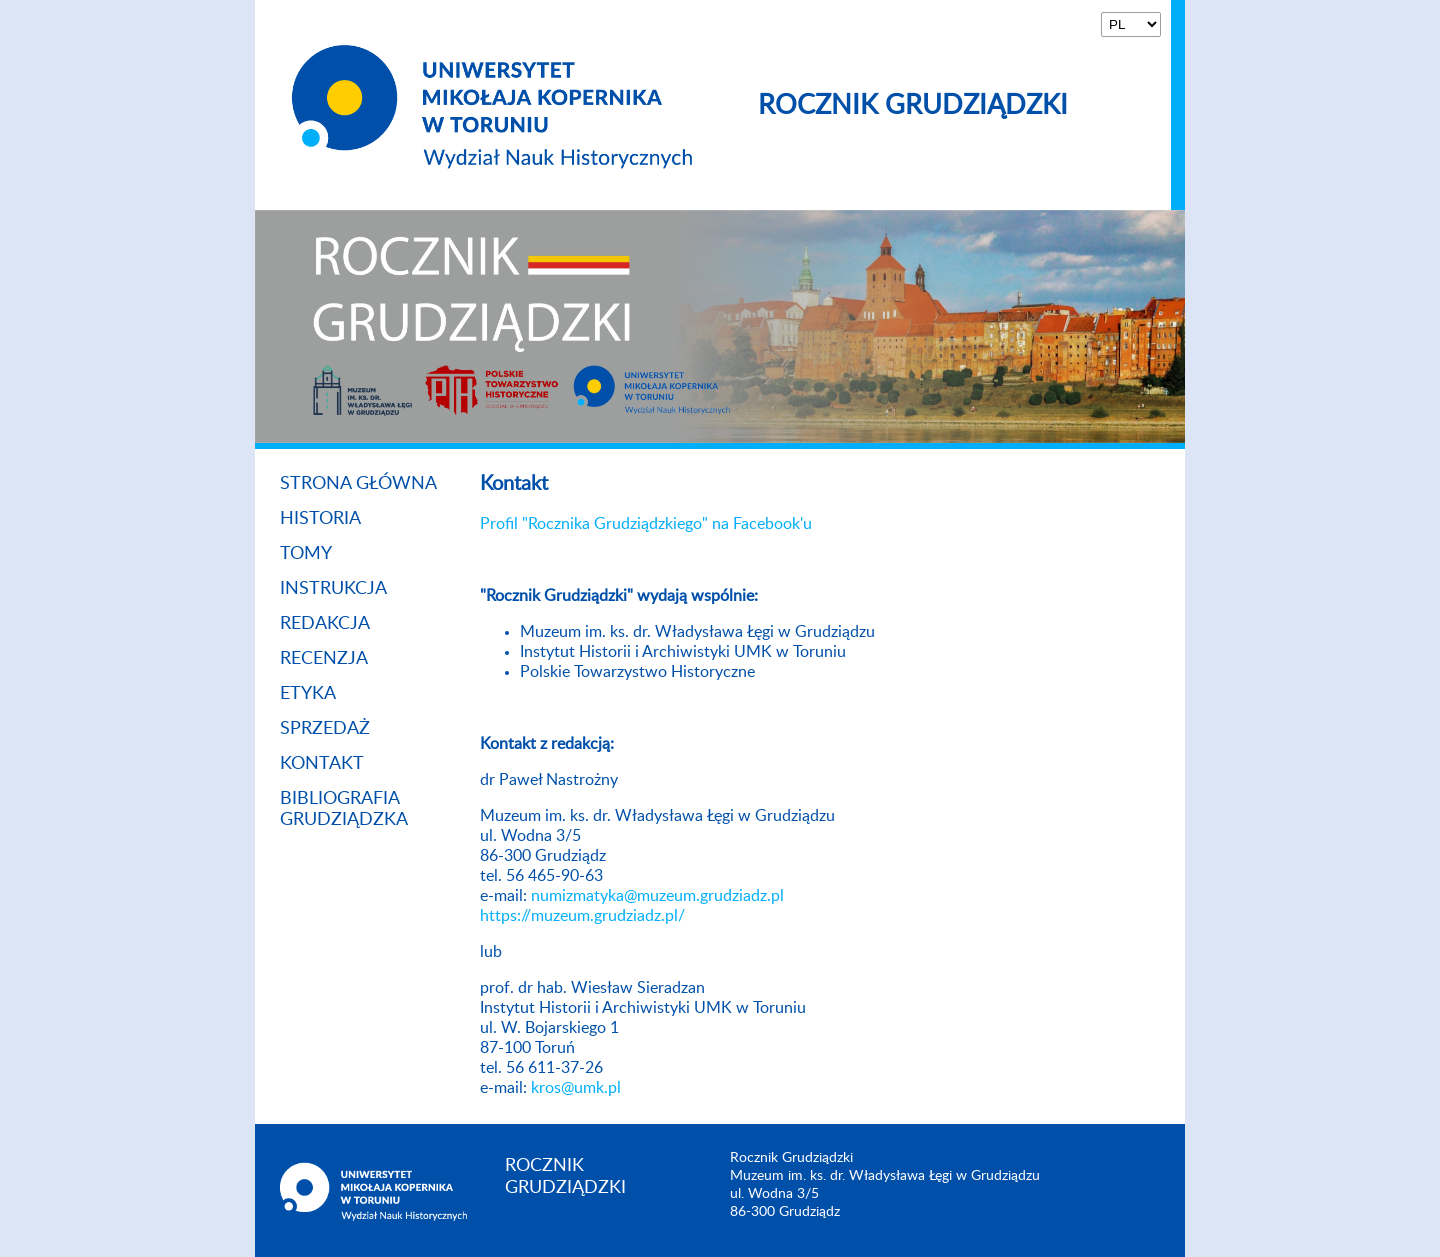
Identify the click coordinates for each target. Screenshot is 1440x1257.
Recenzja (324, 659)
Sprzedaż (325, 729)
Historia (320, 519)
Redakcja (325, 624)
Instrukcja (333, 589)
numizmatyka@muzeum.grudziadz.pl (657, 896)
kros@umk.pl (576, 1088)
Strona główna (358, 484)
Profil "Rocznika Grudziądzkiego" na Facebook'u (646, 524)
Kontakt (322, 764)
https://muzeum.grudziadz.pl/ (582, 916)
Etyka (308, 694)
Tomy (306, 554)
